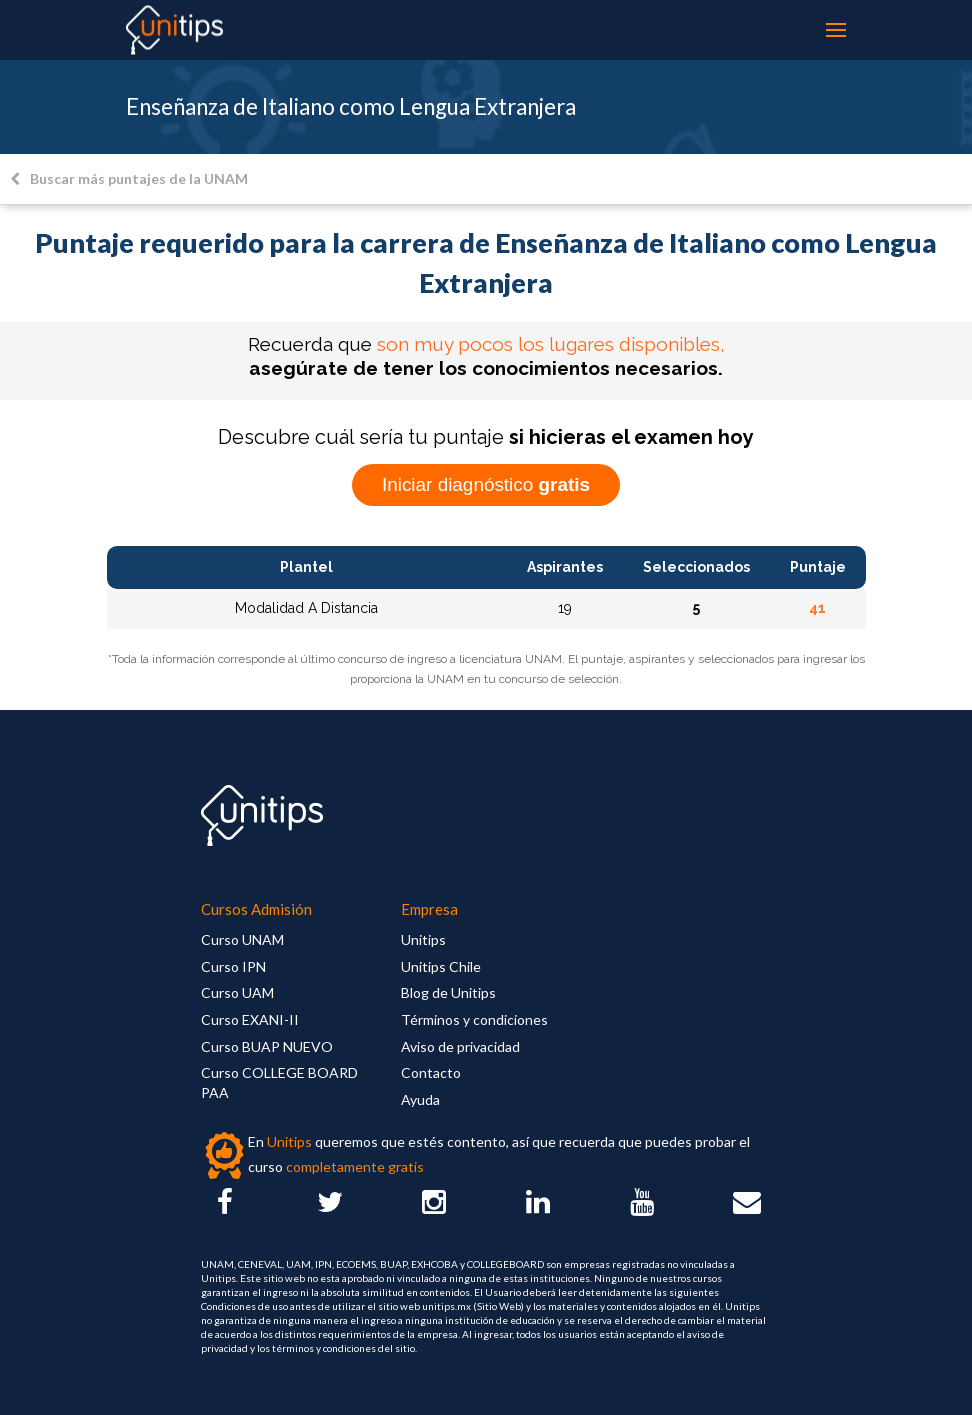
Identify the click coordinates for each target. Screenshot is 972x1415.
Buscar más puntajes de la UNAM (129, 178)
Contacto (431, 1072)
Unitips (423, 939)
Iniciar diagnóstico (485, 484)
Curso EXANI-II (250, 1019)
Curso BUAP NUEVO (267, 1046)
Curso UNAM (242, 939)
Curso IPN (233, 966)
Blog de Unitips (448, 992)
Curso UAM (237, 992)
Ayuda (420, 1099)
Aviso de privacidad (460, 1046)
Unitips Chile (441, 966)
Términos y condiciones (474, 1019)
